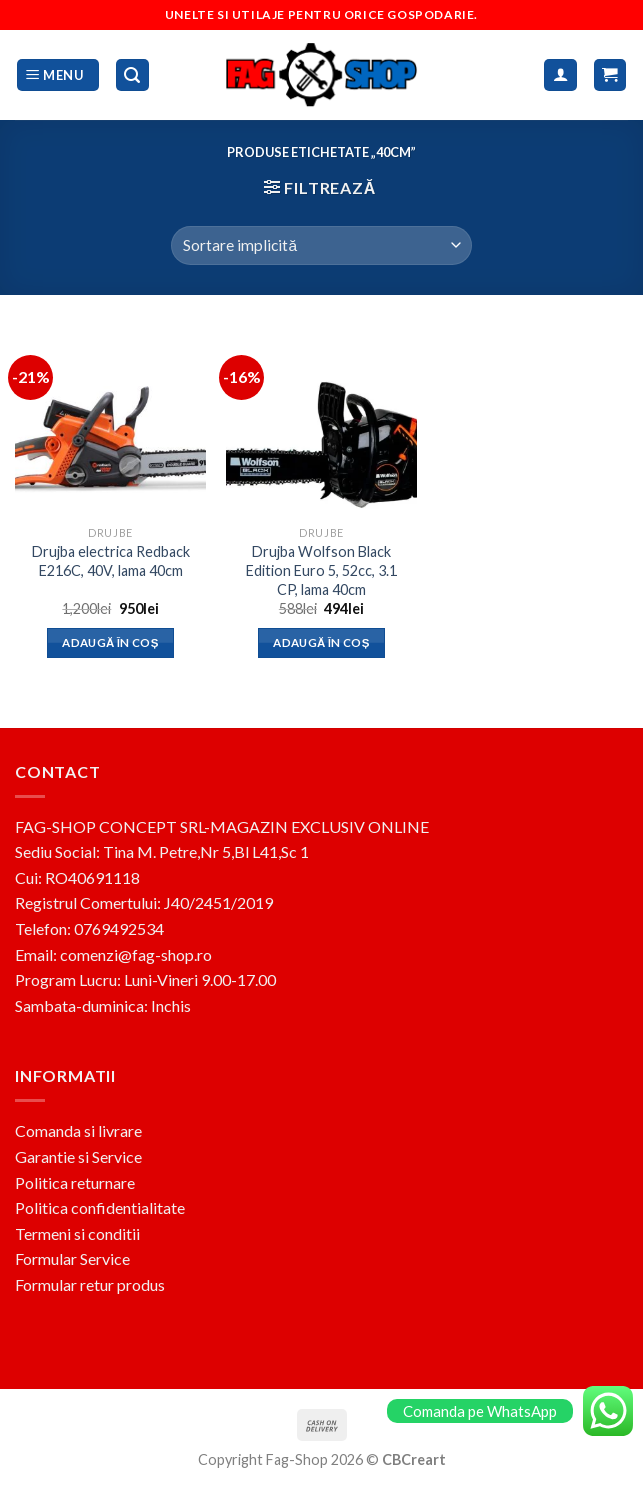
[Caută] (133, 75)
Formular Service (72, 1258)
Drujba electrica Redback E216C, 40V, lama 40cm (111, 561)
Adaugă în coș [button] (110, 642)
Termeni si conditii (77, 1233)
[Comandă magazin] (321, 245)
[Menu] (58, 75)
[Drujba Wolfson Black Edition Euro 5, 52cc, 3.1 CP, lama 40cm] (321, 420)
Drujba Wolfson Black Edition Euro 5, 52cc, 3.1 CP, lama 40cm (321, 570)
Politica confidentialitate (100, 1207)
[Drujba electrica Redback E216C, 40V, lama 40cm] (110, 420)
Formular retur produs (90, 1284)
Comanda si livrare (78, 1130)
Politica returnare (75, 1182)
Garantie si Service (78, 1156)
